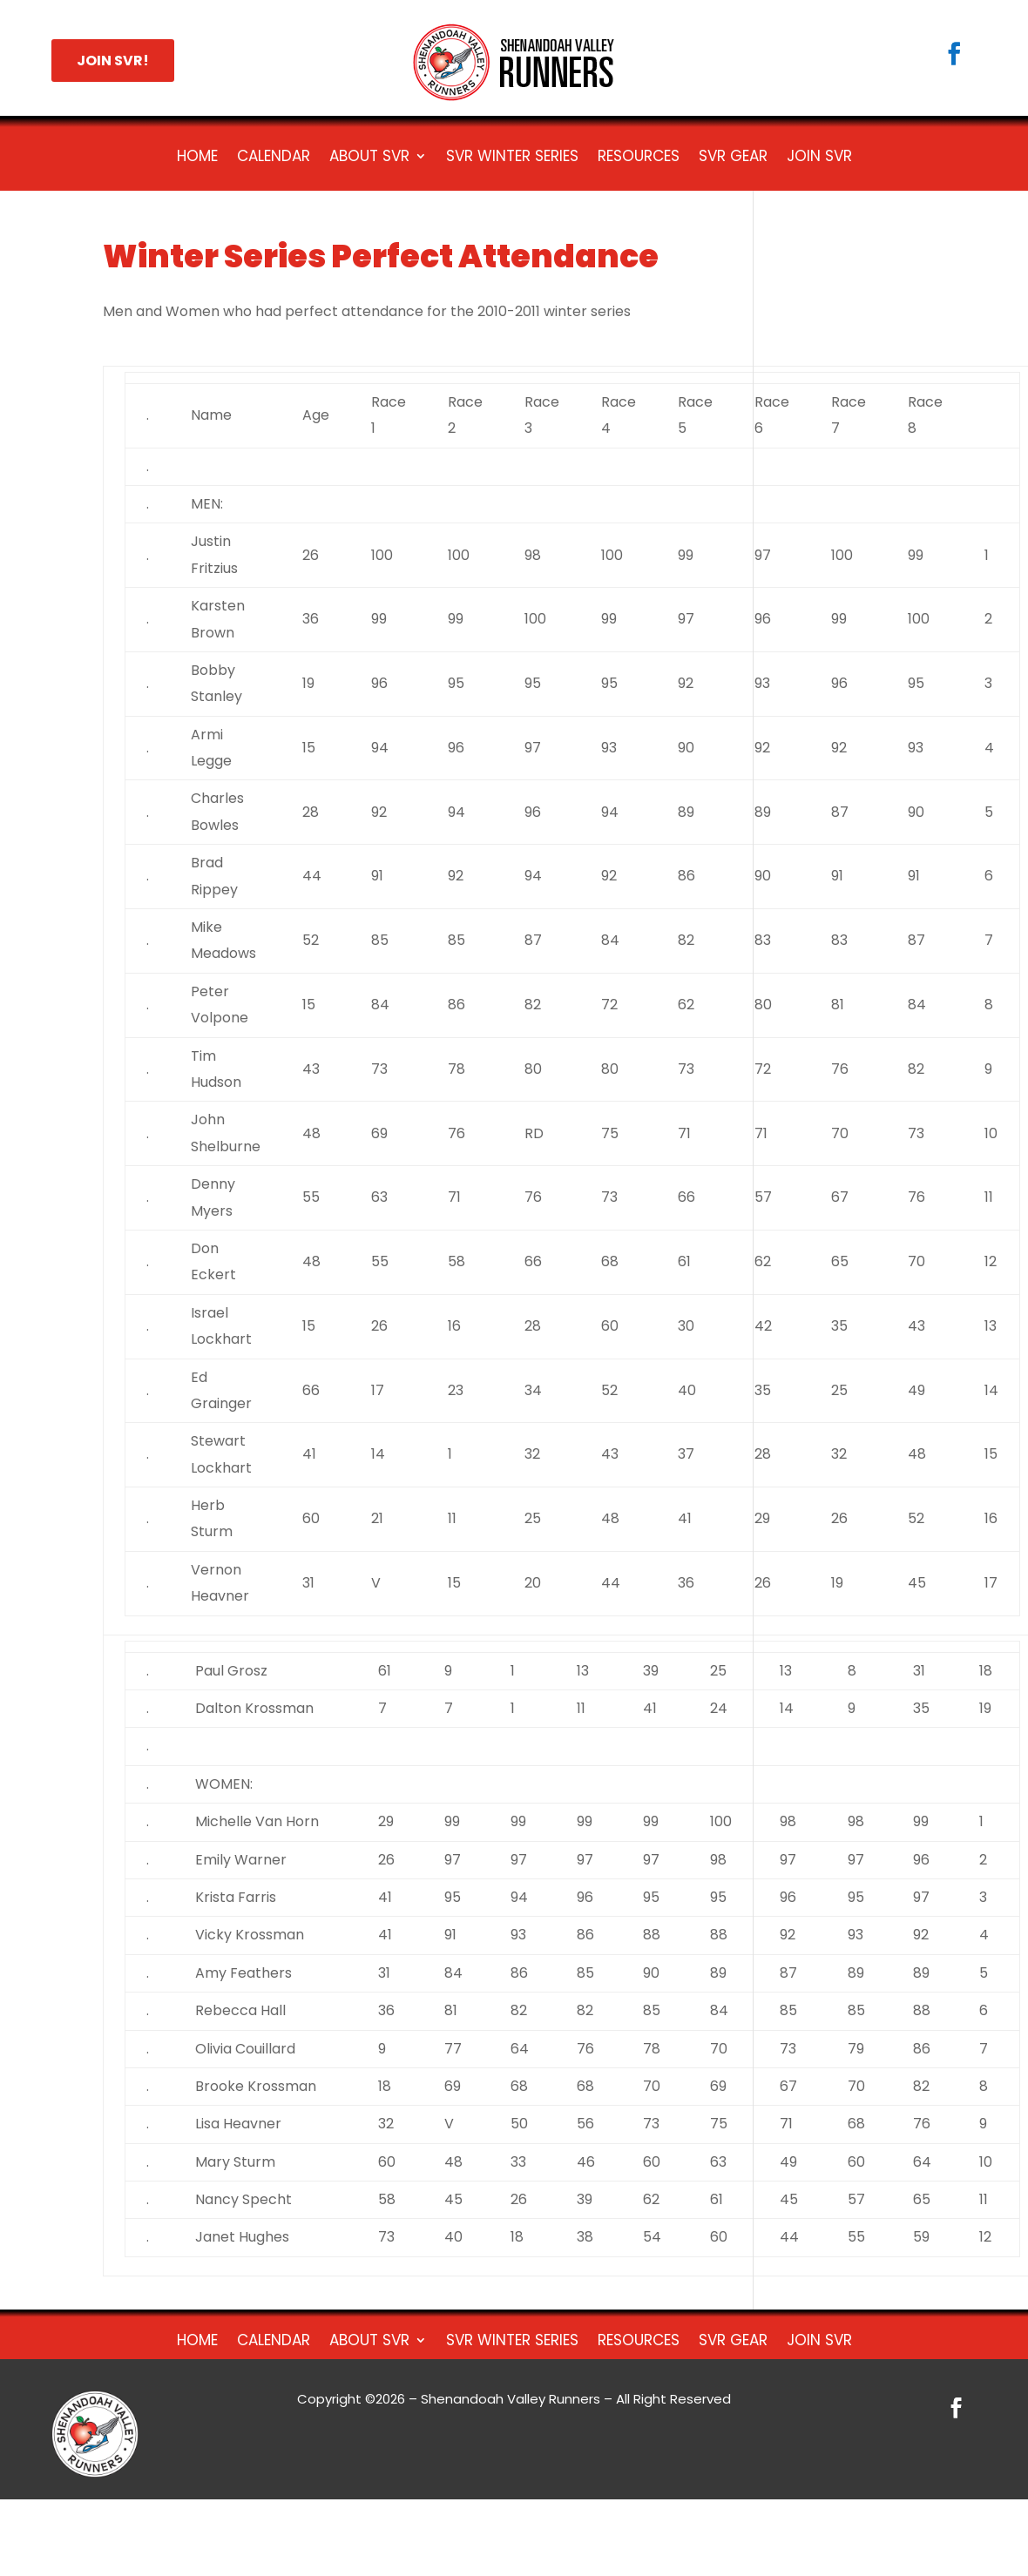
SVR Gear (733, 158)
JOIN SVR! (113, 61)
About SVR (369, 158)
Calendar (273, 158)
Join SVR (819, 158)
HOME (197, 158)
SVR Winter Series (512, 158)
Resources (639, 158)
